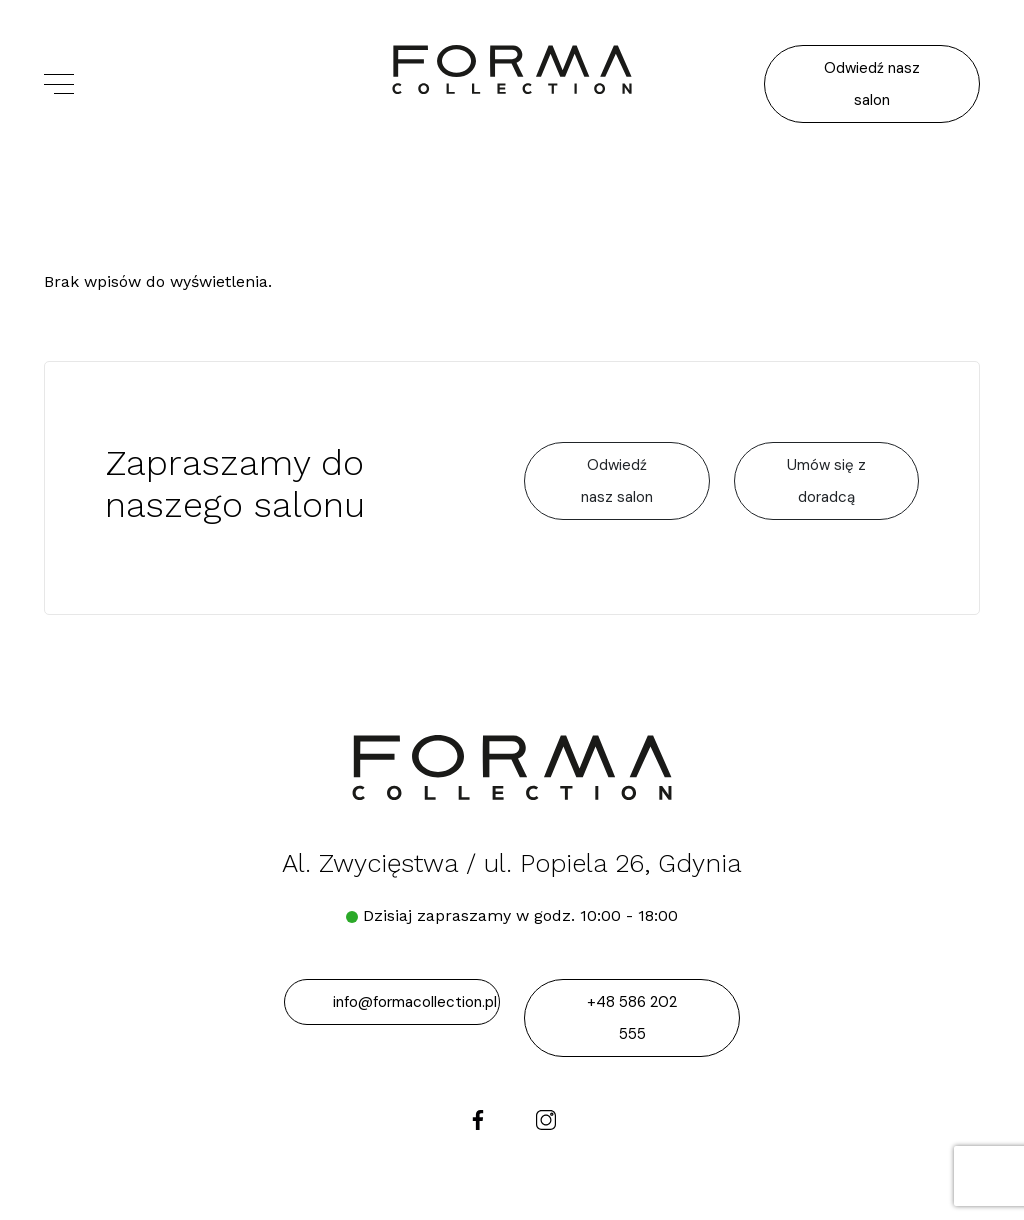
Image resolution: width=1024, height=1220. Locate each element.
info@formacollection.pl (415, 1002)
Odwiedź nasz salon (872, 84)
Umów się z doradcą (826, 481)
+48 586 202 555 (632, 1018)
